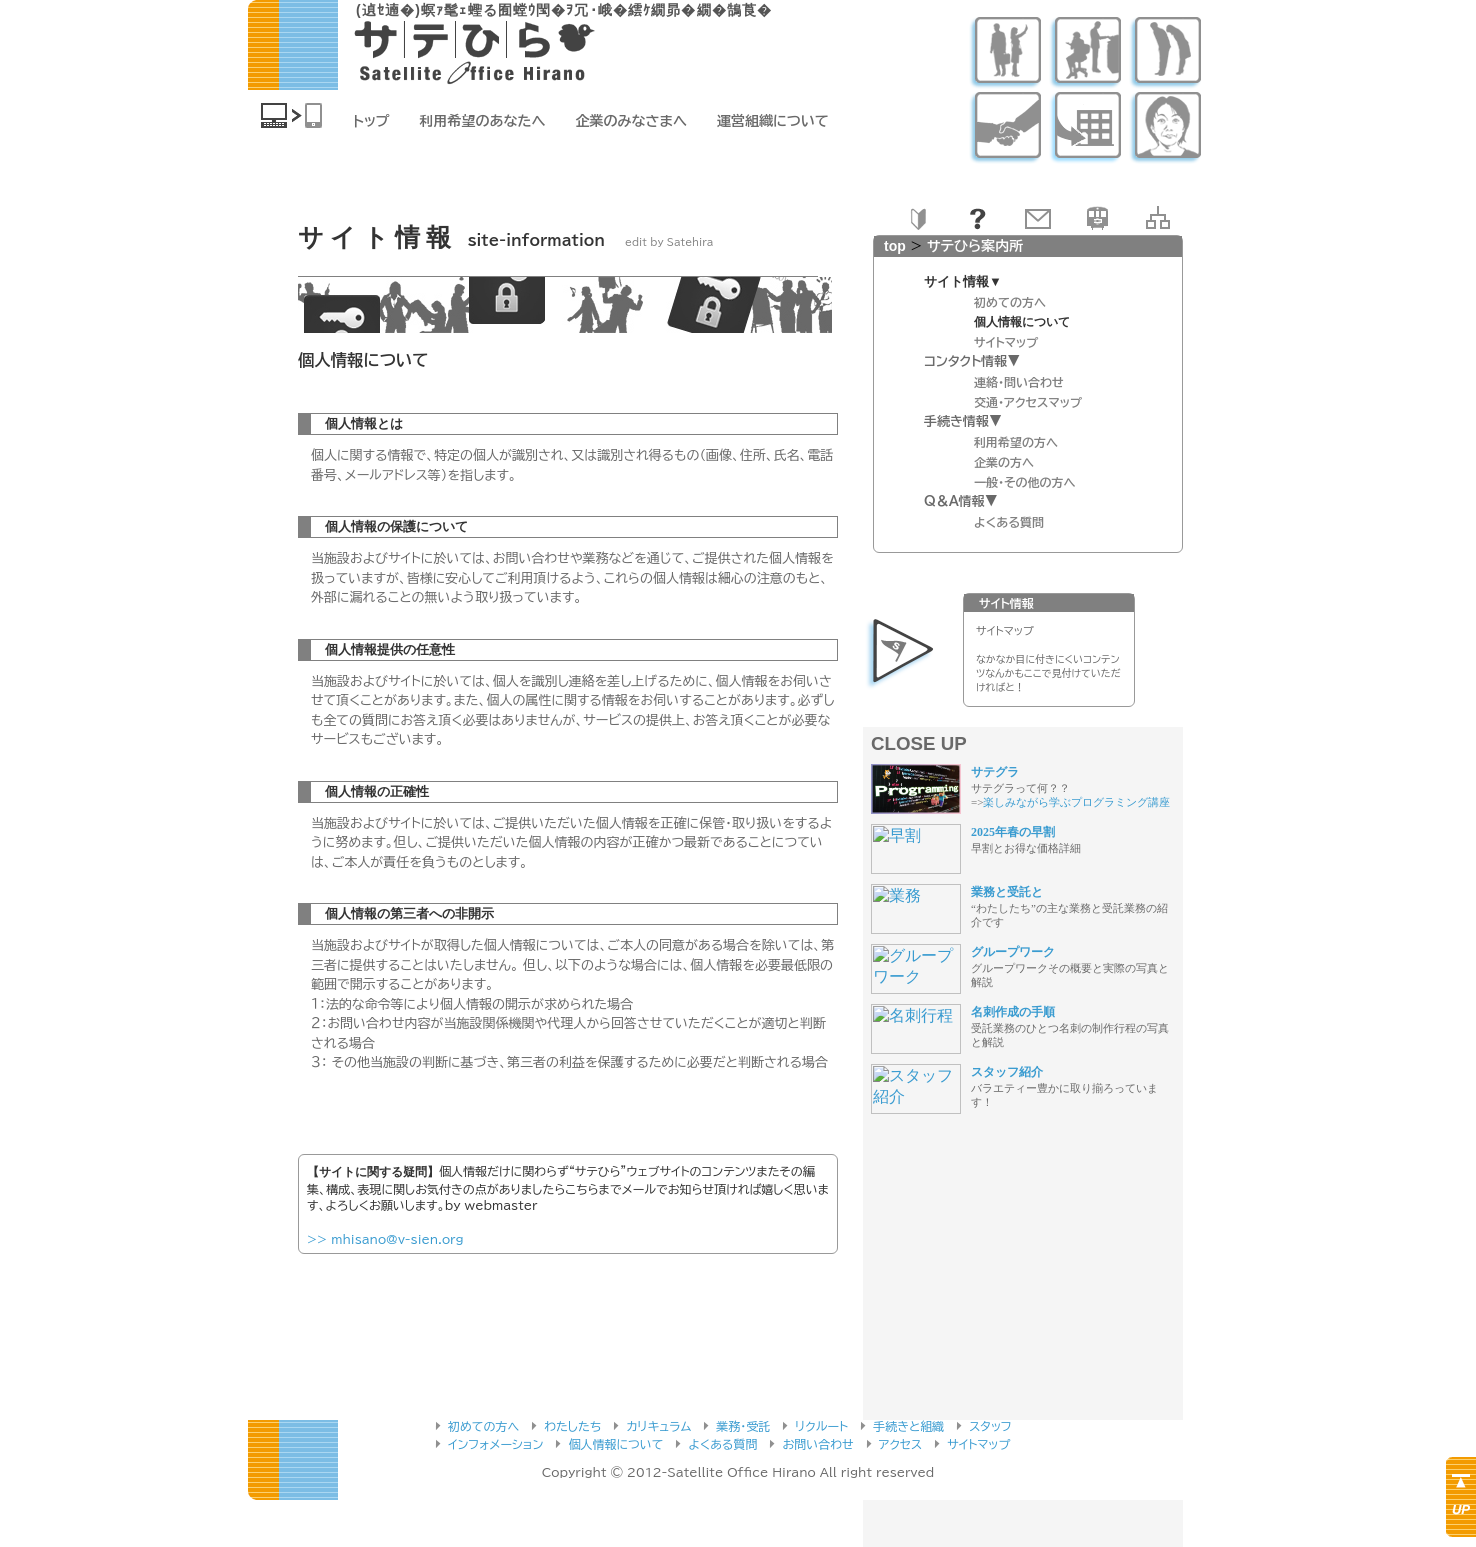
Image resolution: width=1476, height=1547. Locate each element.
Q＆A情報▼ (961, 501)
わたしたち (572, 1426)
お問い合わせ (817, 1444)
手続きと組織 (908, 1426)
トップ (371, 121)
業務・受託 (743, 1426)
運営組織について (773, 121)
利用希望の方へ (1016, 442)
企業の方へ (1004, 462)
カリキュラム (658, 1426)
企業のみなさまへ (631, 121)
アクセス (900, 1444)
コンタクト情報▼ (972, 361)
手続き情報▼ (963, 421)
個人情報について (615, 1444)
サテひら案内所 (975, 246)
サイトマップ (1006, 342)
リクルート (821, 1426)
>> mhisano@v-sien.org (385, 1239)
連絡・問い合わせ (1019, 382)
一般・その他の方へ (1025, 482)
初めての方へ (1010, 302)
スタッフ (990, 1426)
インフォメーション (495, 1444)
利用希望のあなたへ (483, 121)
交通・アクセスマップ (1028, 402)
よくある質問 (1009, 522)
